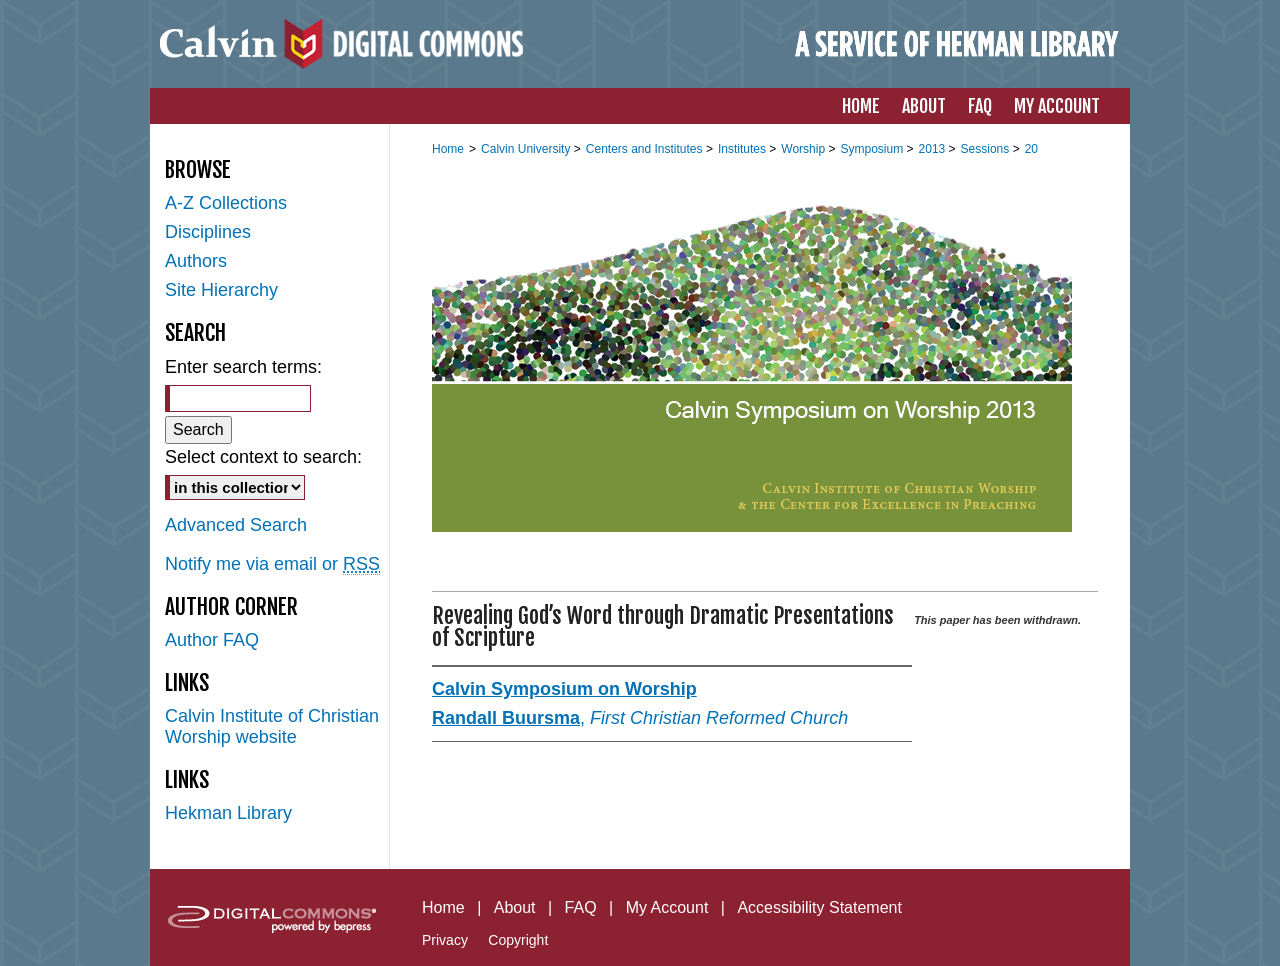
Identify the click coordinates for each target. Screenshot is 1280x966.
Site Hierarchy (221, 290)
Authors (196, 261)
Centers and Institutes (646, 149)
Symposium (873, 149)
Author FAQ (212, 640)
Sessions (987, 149)
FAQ (581, 907)
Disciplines (208, 232)
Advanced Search (236, 525)
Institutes (743, 149)
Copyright (518, 940)
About (515, 907)
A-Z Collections (226, 203)
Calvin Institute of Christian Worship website (272, 726)
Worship (804, 149)
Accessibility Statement (819, 907)
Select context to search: (263, 457)
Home (448, 149)
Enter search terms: (243, 367)
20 (1031, 149)
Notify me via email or (272, 564)
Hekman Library (228, 813)
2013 (934, 149)
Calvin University (527, 149)
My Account (667, 907)
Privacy (445, 940)
